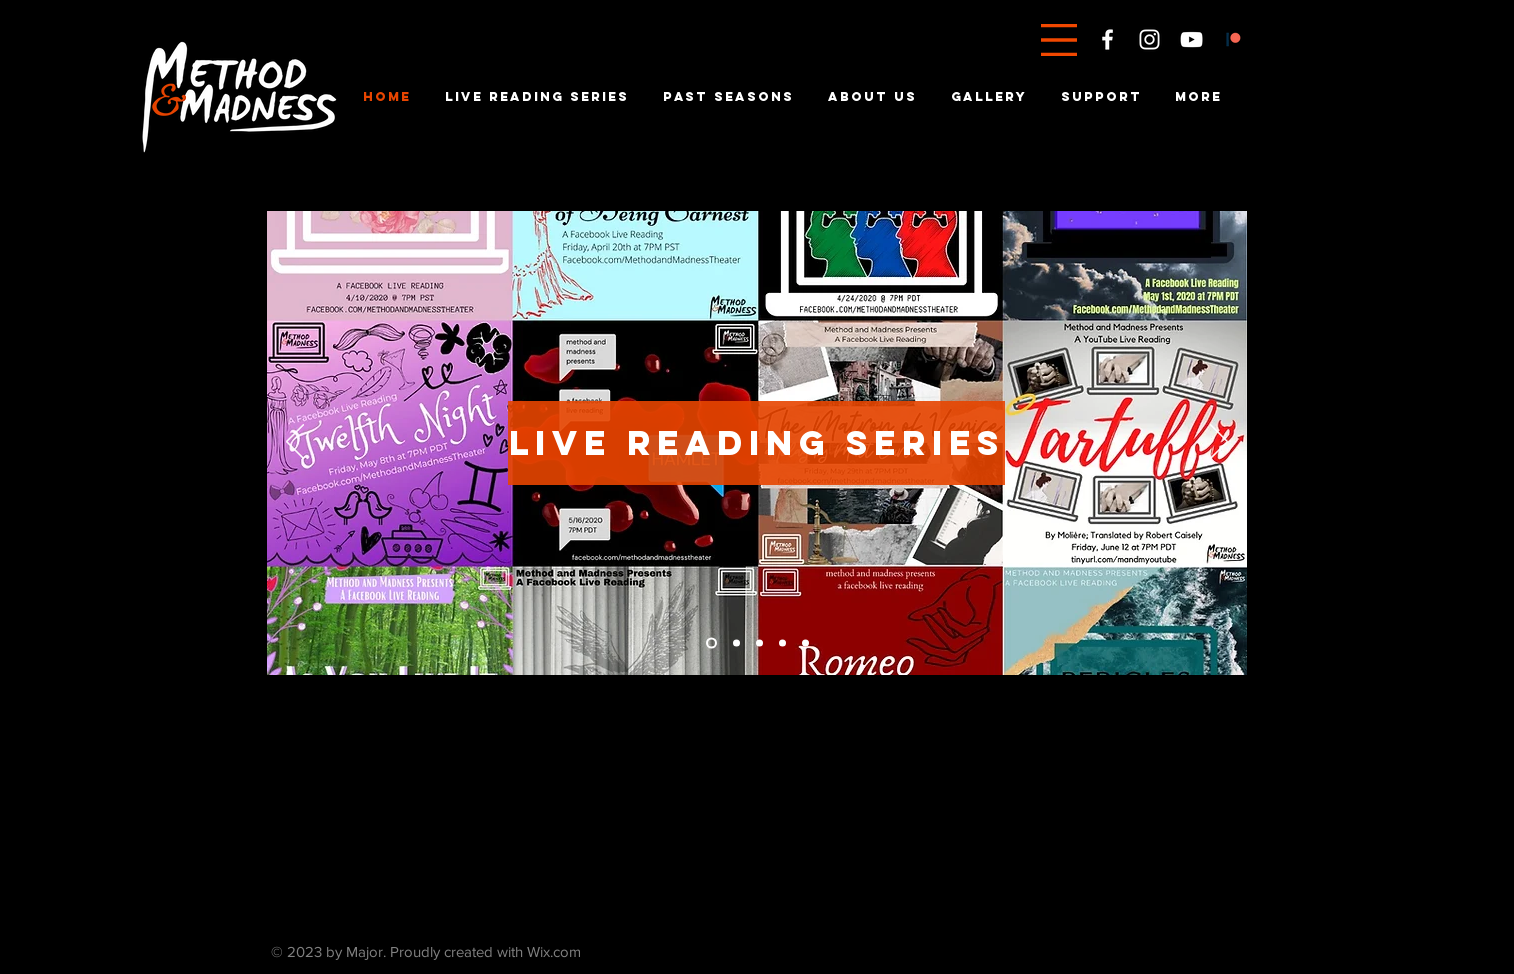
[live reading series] (756, 443)
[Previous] (295, 443)
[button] (1059, 40)
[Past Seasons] (782, 643)
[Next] (1219, 443)
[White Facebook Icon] (1107, 39)
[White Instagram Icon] (1149, 39)
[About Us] (805, 643)
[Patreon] (1233, 39)
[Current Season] (736, 643)
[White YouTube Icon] (1191, 39)
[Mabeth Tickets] (711, 643)
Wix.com (554, 951)
